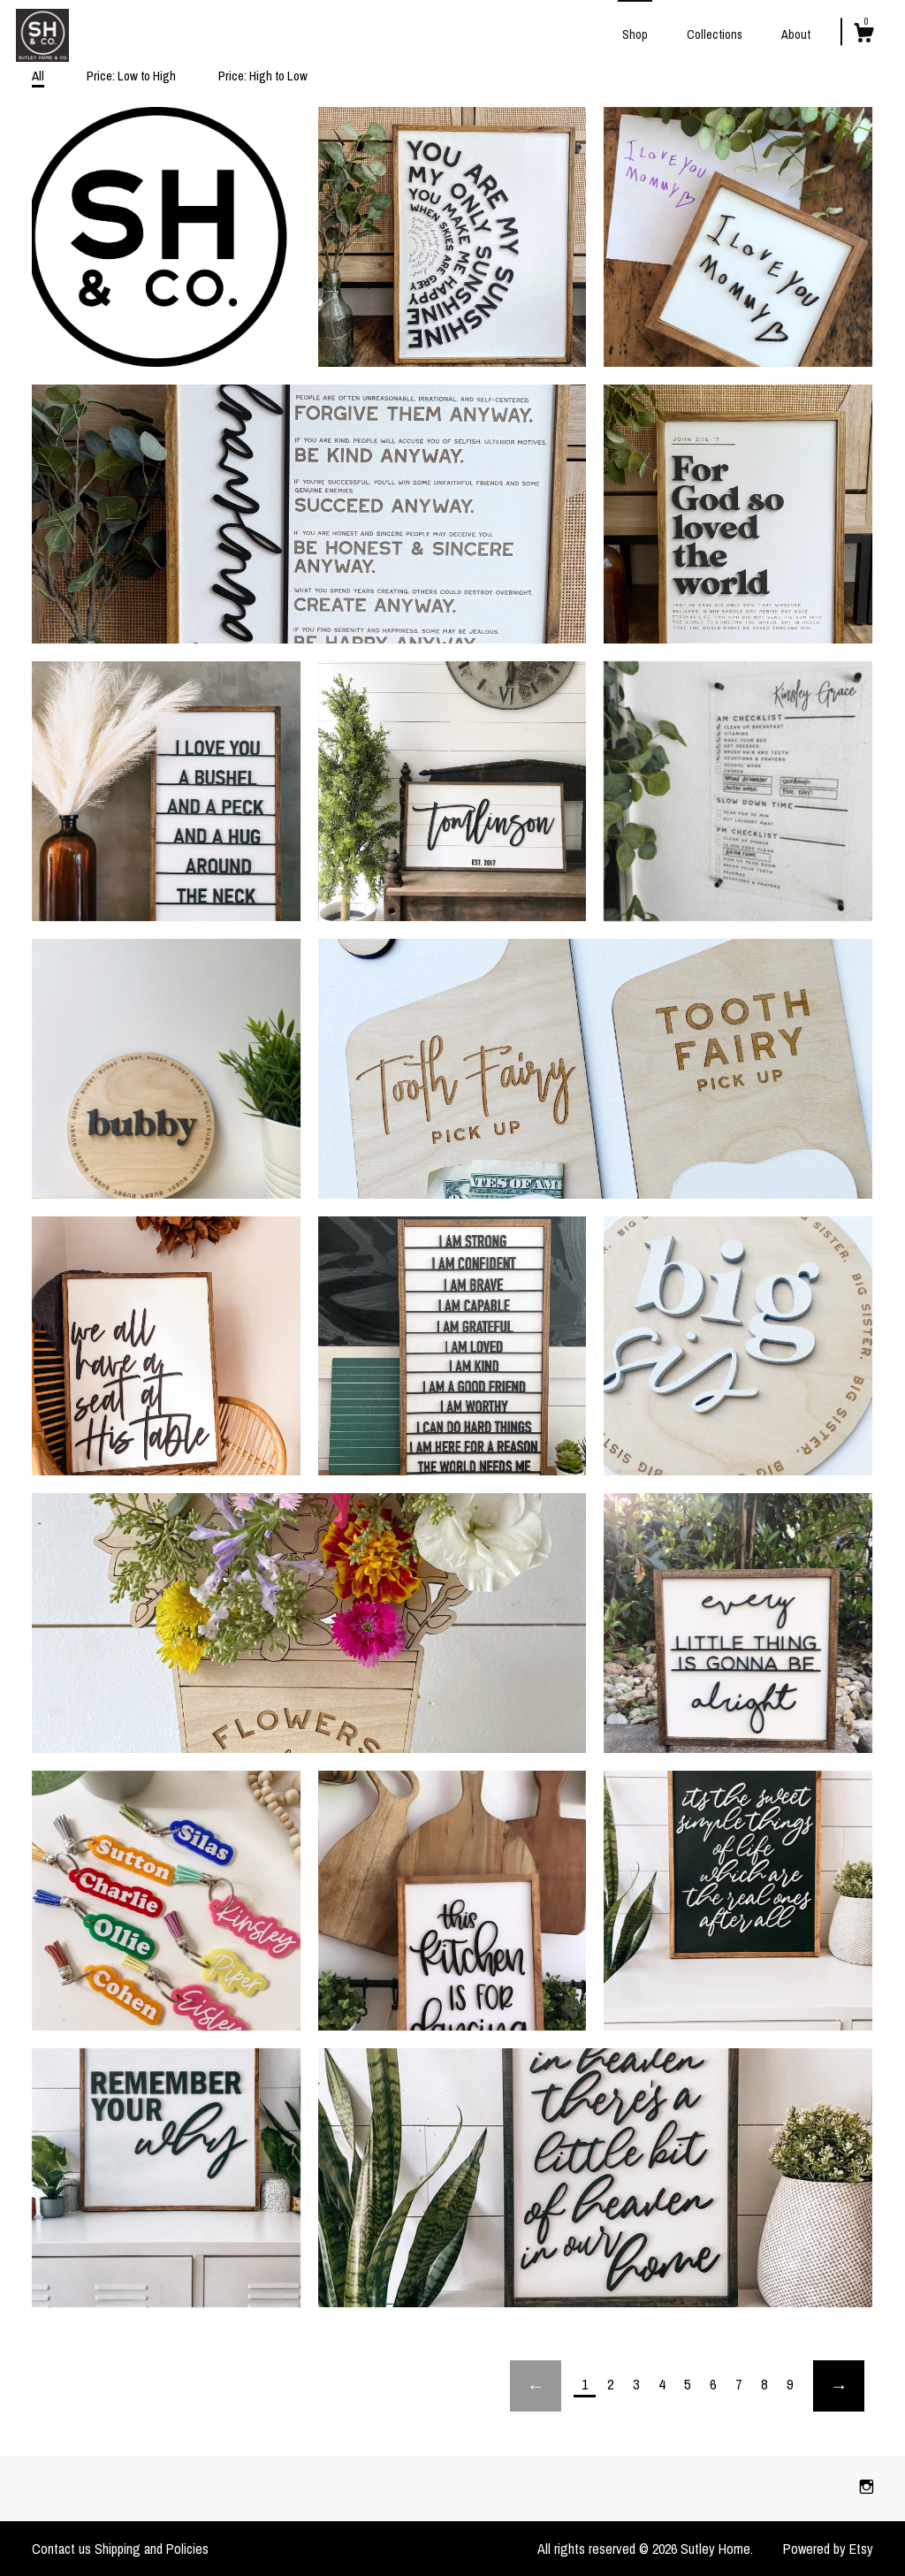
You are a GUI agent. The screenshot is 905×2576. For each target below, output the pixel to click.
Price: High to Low (263, 75)
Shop (635, 34)
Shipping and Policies (152, 2548)
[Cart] (863, 35)
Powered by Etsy (828, 2548)
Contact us (61, 2548)
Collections (714, 34)
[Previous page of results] (535, 2386)
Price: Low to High (131, 75)
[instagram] (866, 2487)
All (38, 75)
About (795, 34)
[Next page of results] (838, 2386)
